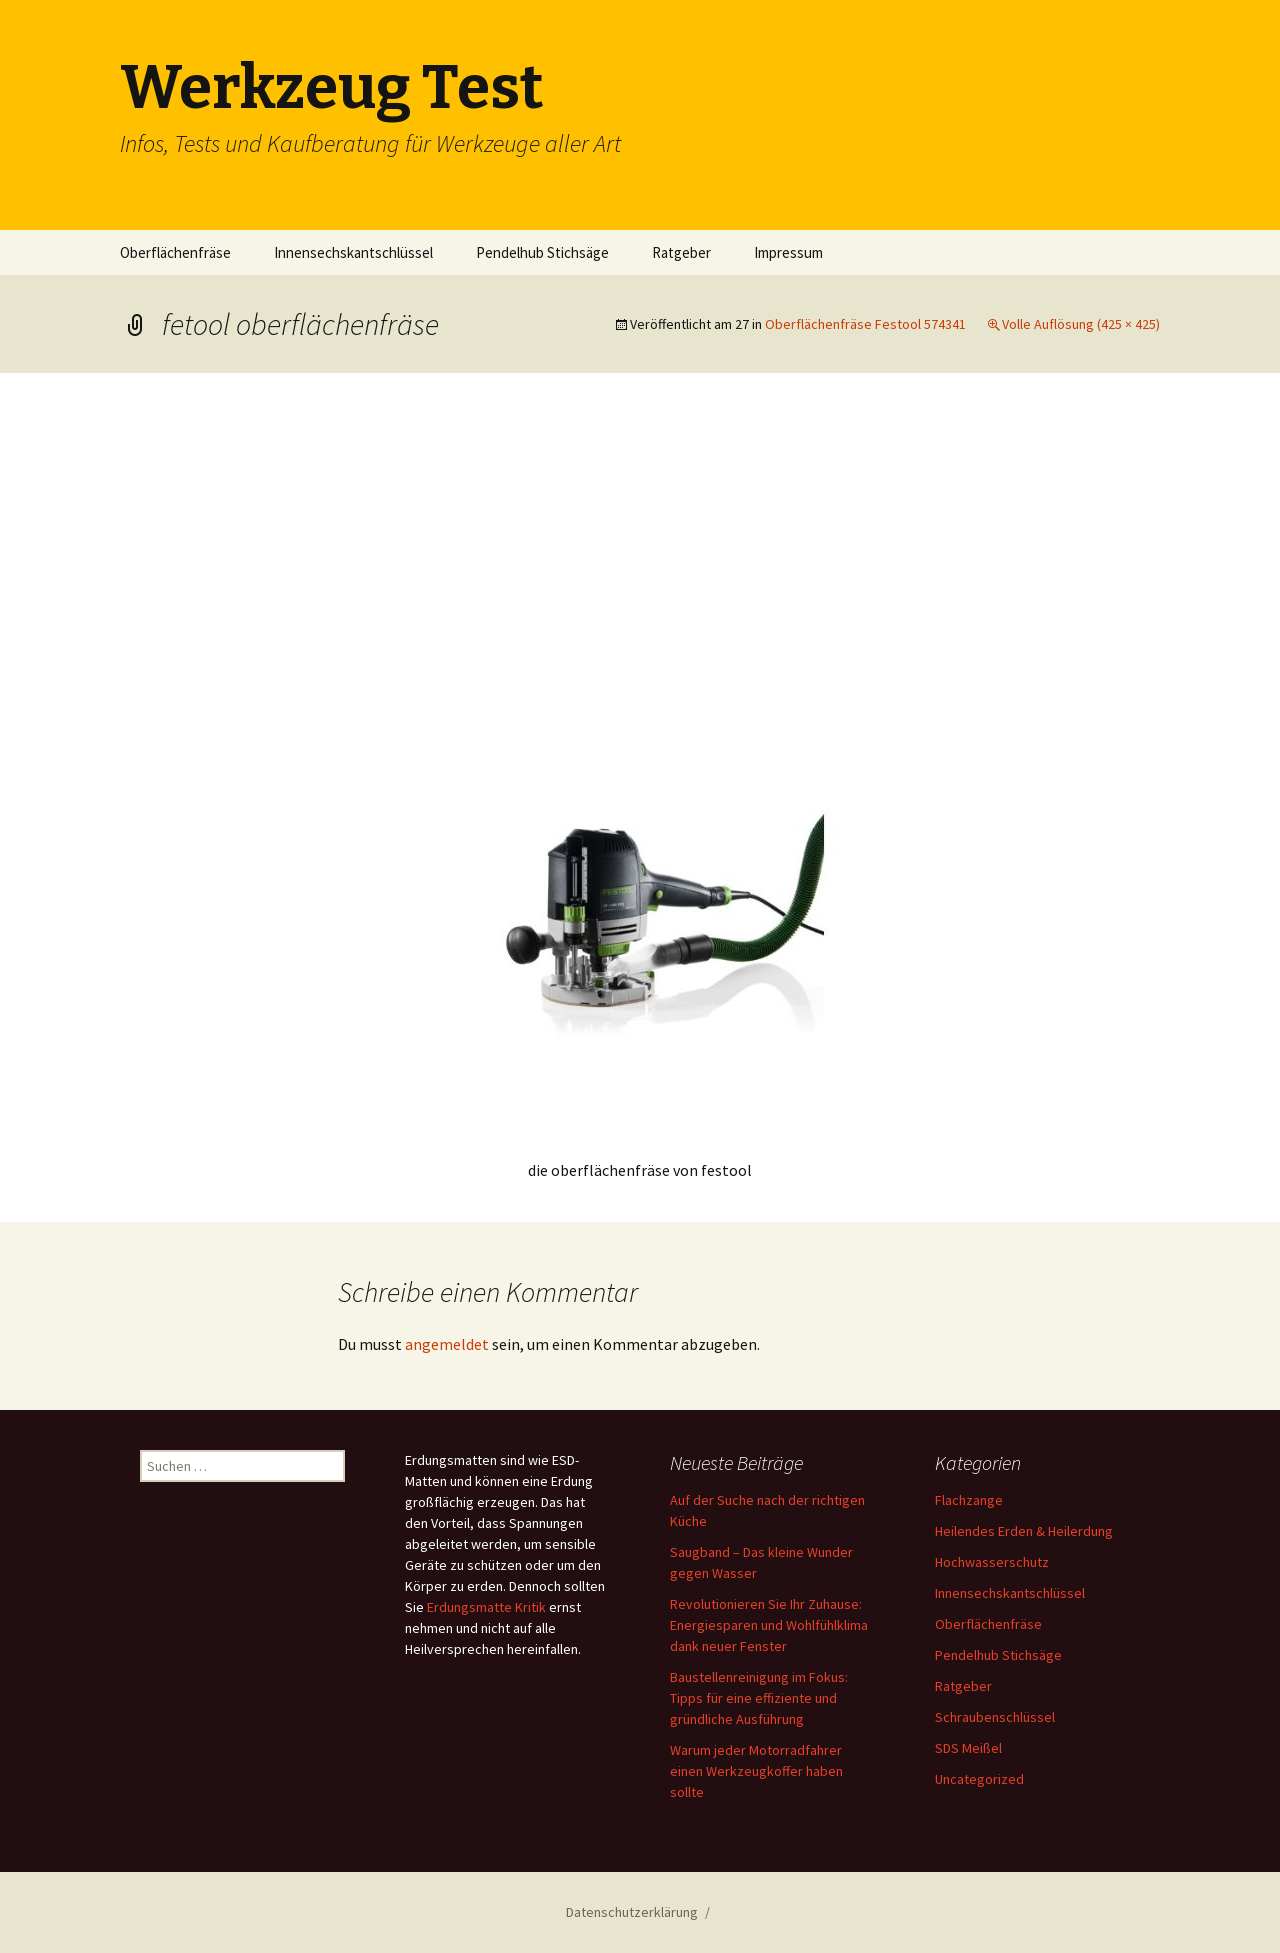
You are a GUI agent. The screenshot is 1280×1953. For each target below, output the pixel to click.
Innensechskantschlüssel (353, 252)
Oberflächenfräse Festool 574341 (865, 324)
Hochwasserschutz (992, 1562)
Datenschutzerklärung (632, 1912)
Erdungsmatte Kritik (486, 1607)
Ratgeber (681, 252)
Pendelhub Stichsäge (542, 252)
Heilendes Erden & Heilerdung (1024, 1531)
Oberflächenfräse (175, 252)
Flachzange (969, 1500)
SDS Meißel (968, 1748)
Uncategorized (979, 1779)
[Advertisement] (640, 563)
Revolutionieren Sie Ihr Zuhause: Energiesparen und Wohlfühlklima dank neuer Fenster (769, 1625)
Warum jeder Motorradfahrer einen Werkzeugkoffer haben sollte (756, 1771)
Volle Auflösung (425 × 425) (1081, 324)
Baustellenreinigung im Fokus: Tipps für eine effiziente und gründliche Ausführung (759, 1698)
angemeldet (447, 1344)
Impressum (788, 252)
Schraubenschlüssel (995, 1717)
